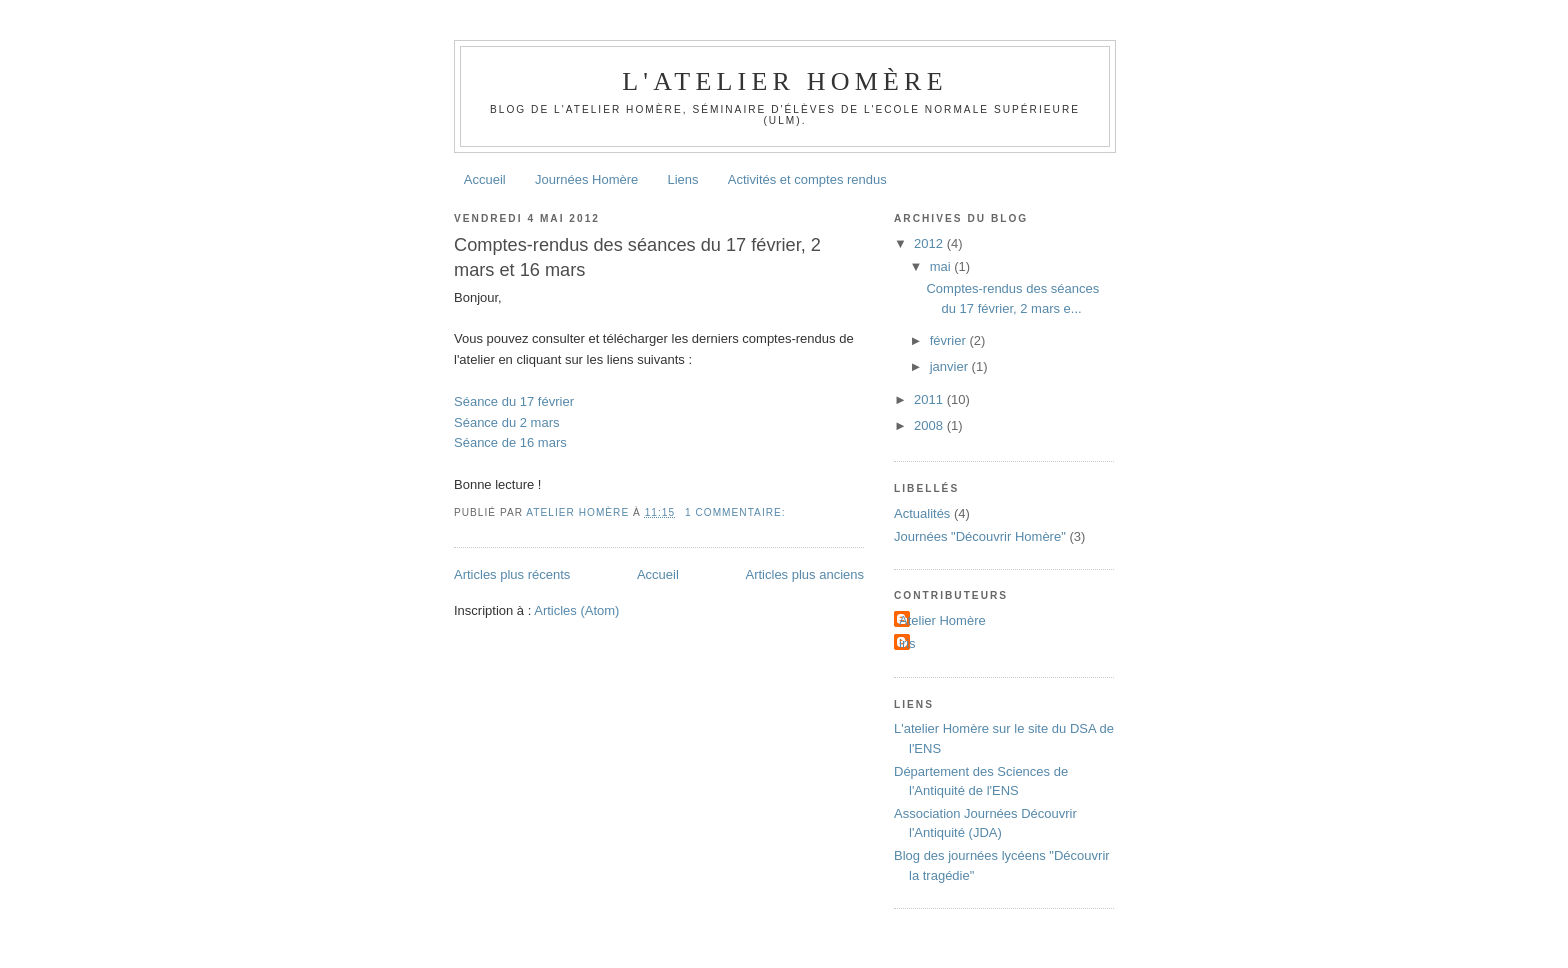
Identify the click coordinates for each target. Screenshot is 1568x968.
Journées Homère (586, 179)
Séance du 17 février (514, 401)
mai (942, 266)
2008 (930, 425)
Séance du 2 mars (507, 422)
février (950, 340)
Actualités (922, 513)
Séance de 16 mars (510, 442)
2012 (930, 243)
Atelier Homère (942, 620)
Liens (683, 179)
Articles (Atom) (576, 610)
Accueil (485, 179)
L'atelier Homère (784, 81)
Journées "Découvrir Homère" (980, 536)
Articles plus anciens (805, 574)
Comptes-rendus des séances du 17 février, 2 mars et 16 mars (637, 257)
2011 (930, 399)
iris (907, 643)
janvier (951, 366)
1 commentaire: (737, 512)
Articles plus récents (512, 574)
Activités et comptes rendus (807, 179)
